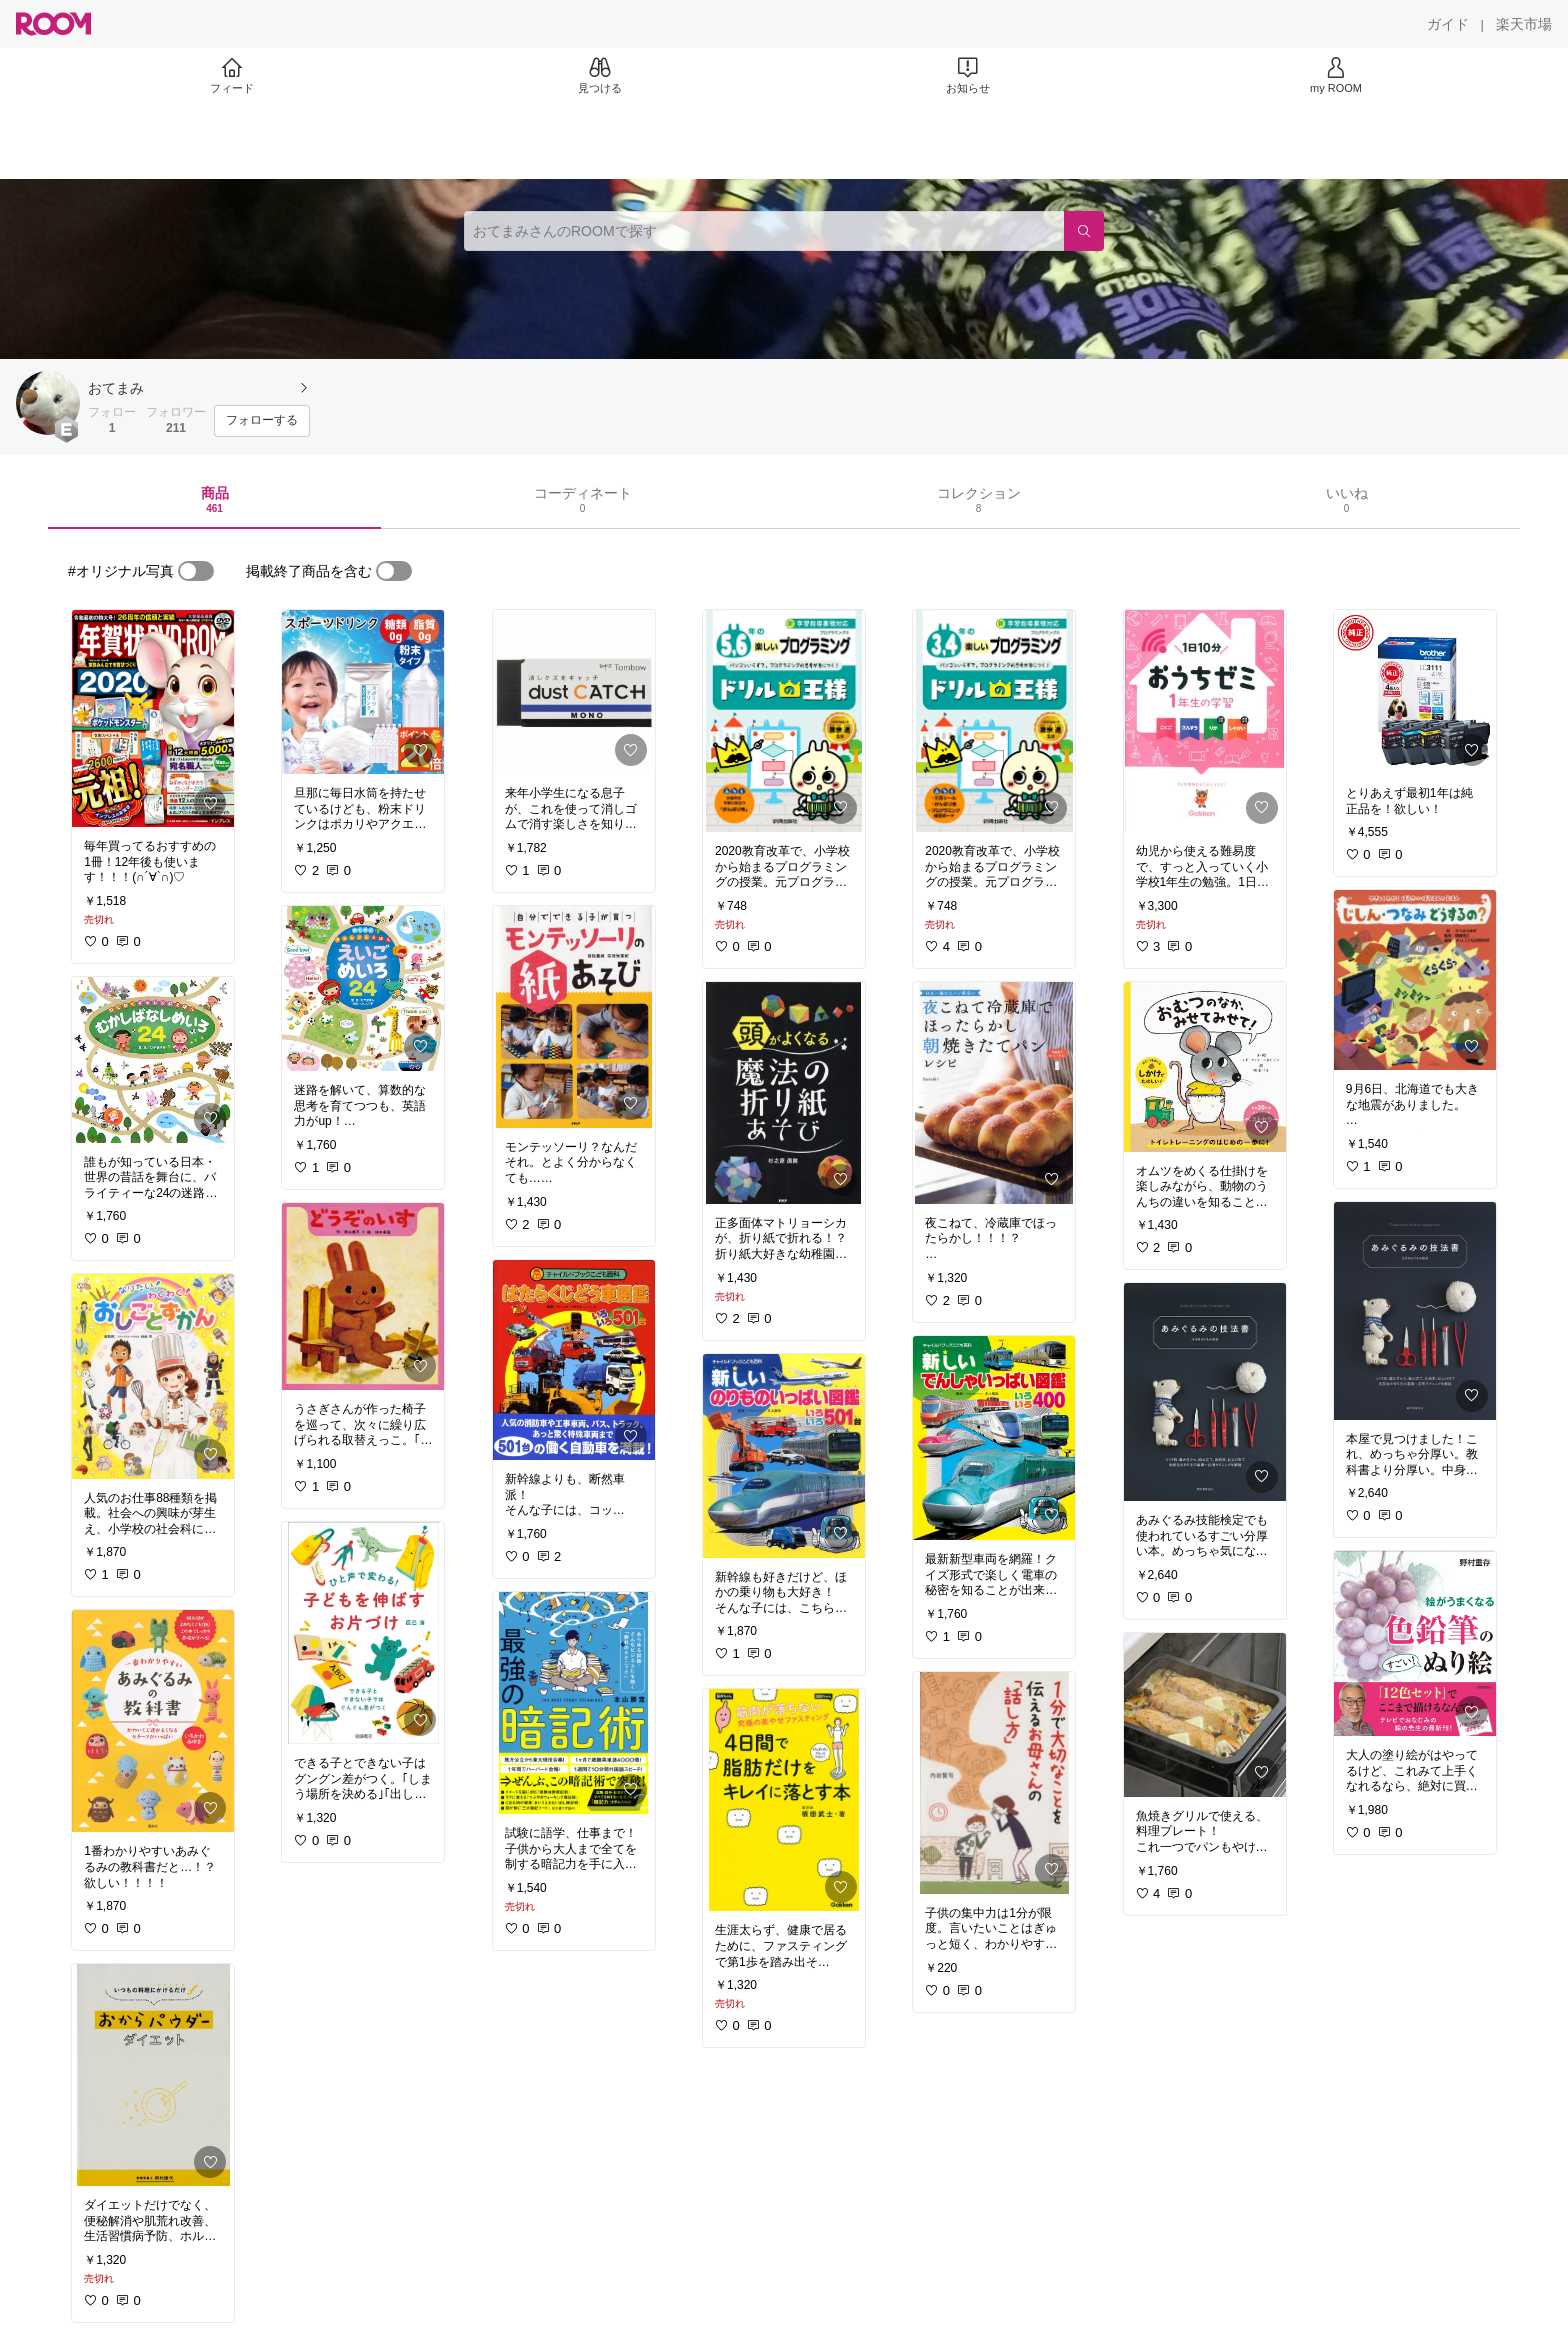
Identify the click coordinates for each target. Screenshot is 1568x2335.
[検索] (1084, 231)
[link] (153, 718)
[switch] (196, 571)
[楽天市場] (1524, 24)
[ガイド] (1448, 24)
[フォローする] (262, 421)
